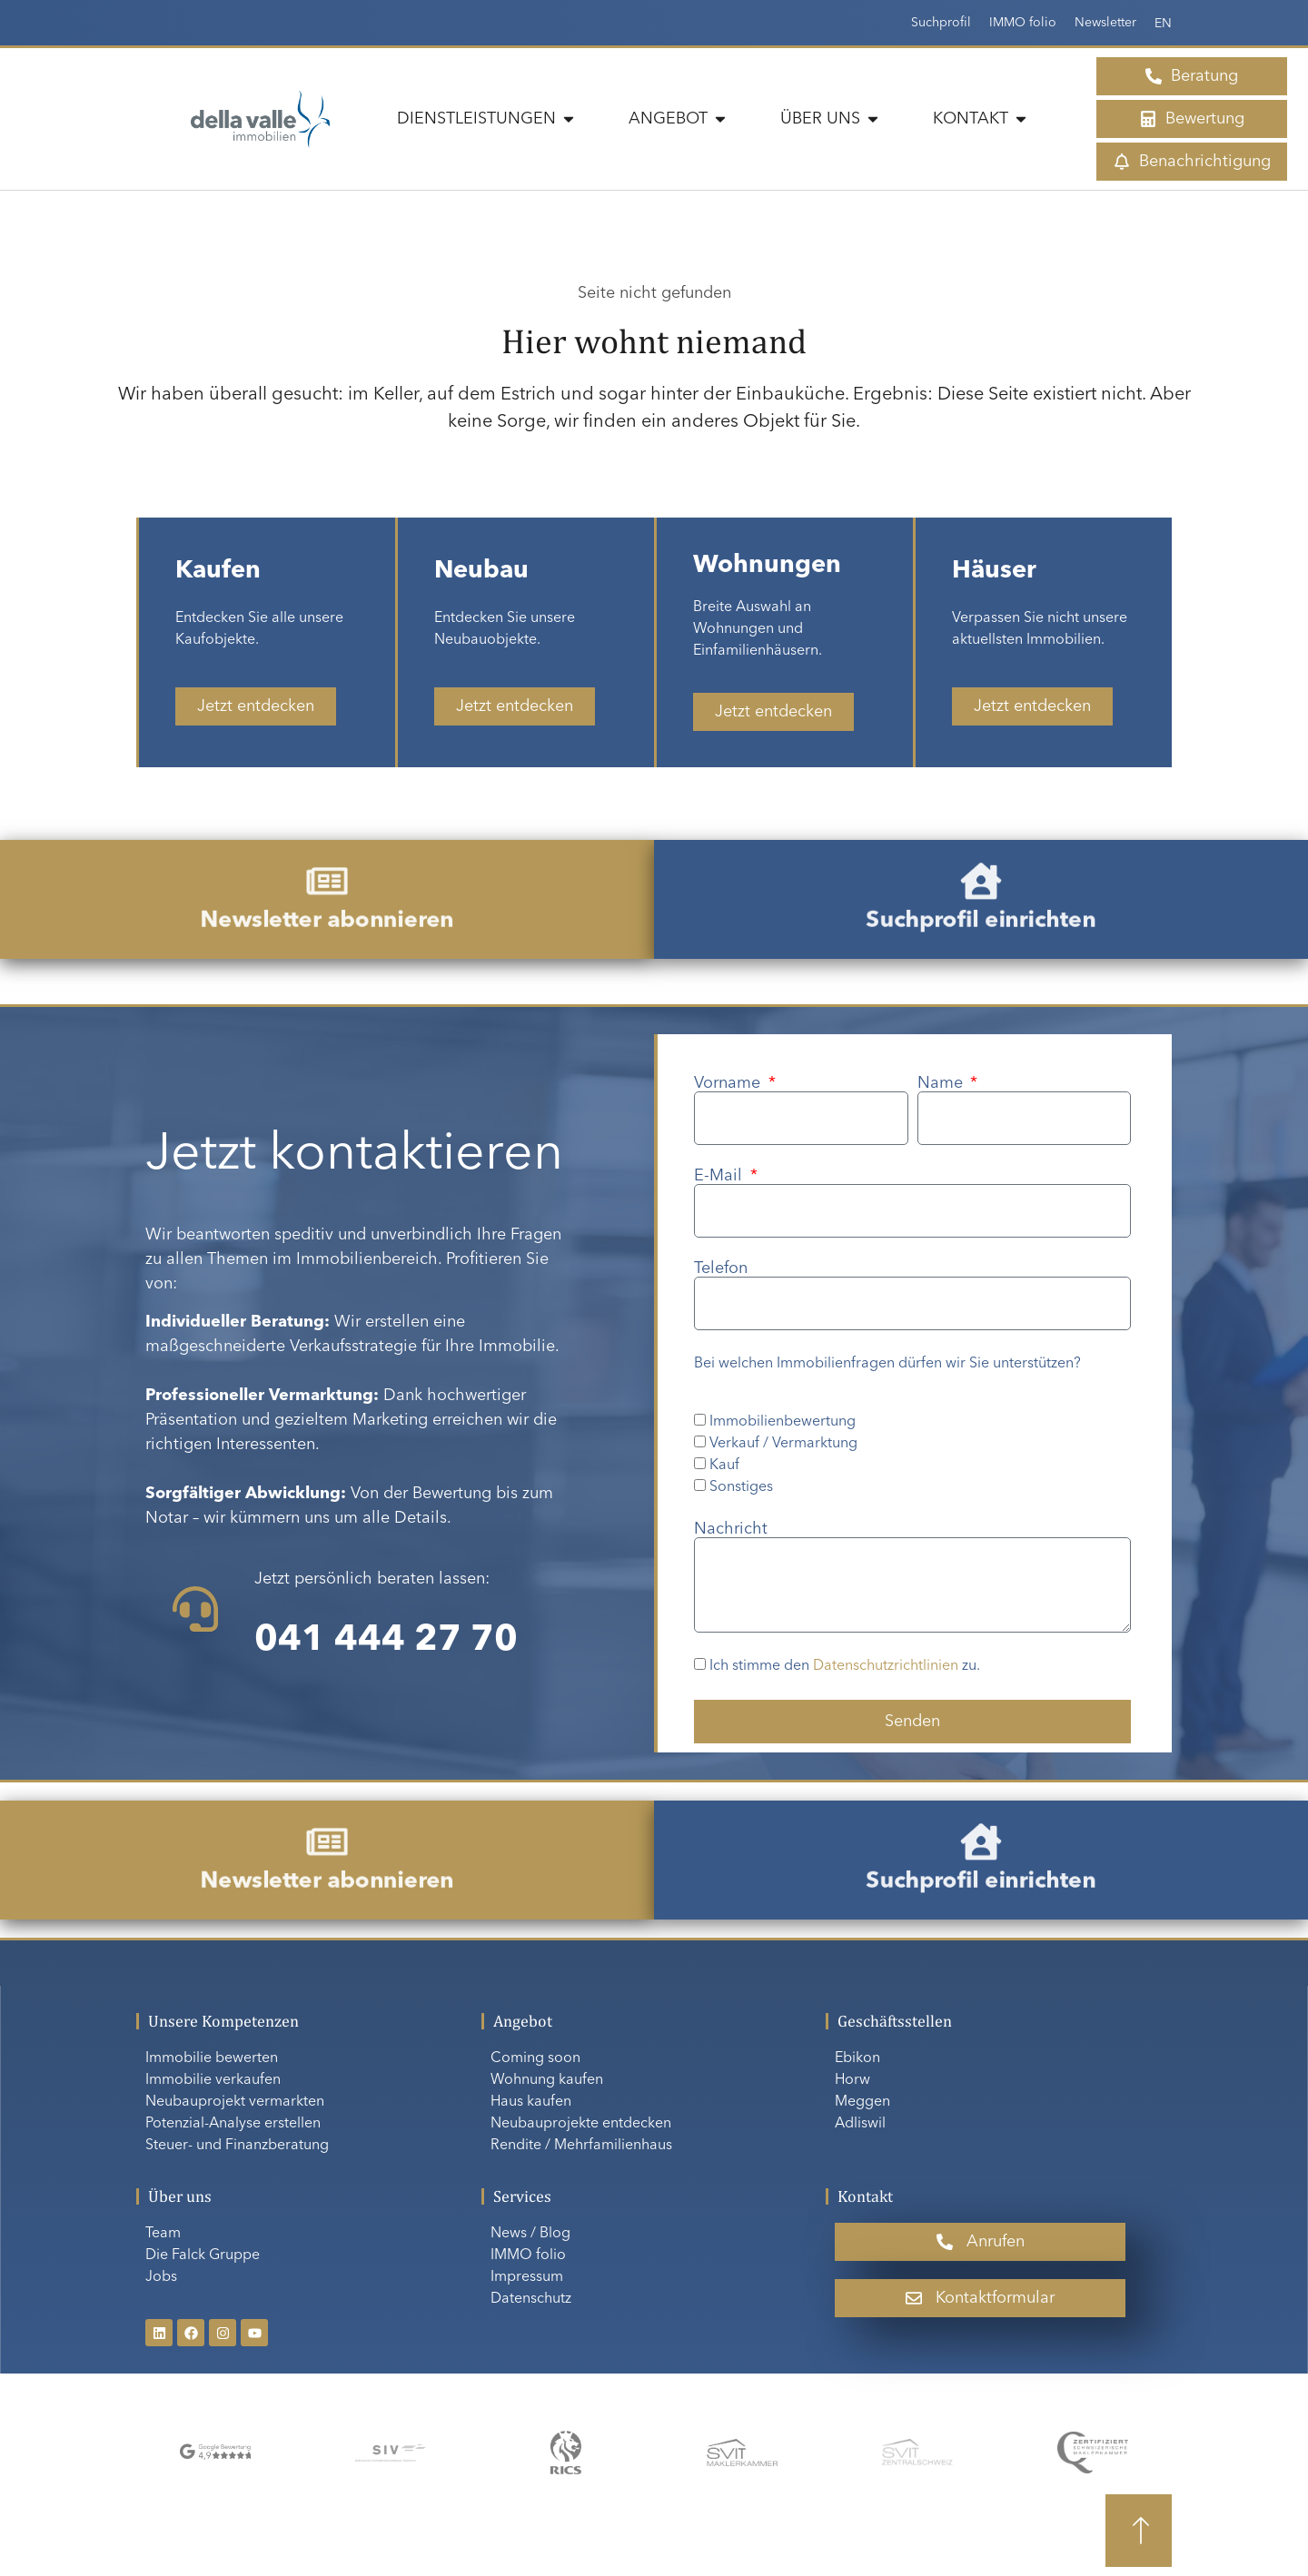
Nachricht (731, 1529)
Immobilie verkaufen (213, 2080)
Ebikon (857, 2058)
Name (942, 1083)
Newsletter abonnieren (327, 908)
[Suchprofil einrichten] (980, 892)
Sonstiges (741, 1487)
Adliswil (860, 2124)
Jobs (161, 2277)
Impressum (526, 2277)
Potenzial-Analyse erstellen (233, 2124)
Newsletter (1105, 22)
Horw (852, 2080)
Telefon (721, 1268)
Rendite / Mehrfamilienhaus (581, 2145)
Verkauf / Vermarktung (783, 1443)
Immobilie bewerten (211, 2058)
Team (163, 2233)
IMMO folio (1022, 22)
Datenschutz (530, 2299)
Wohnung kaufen (546, 2080)
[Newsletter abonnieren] (326, 892)
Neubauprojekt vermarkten (234, 2102)
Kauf (724, 1465)
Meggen (862, 2102)
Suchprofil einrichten (981, 908)
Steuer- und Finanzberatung (237, 2145)
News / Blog (530, 2233)
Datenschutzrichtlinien (885, 1667)
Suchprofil (941, 22)
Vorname (729, 1083)
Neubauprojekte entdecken (580, 2124)
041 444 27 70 (386, 1641)
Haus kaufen (530, 2102)
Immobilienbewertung (782, 1422)
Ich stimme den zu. (844, 1667)
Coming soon (535, 2058)
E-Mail (720, 1176)
